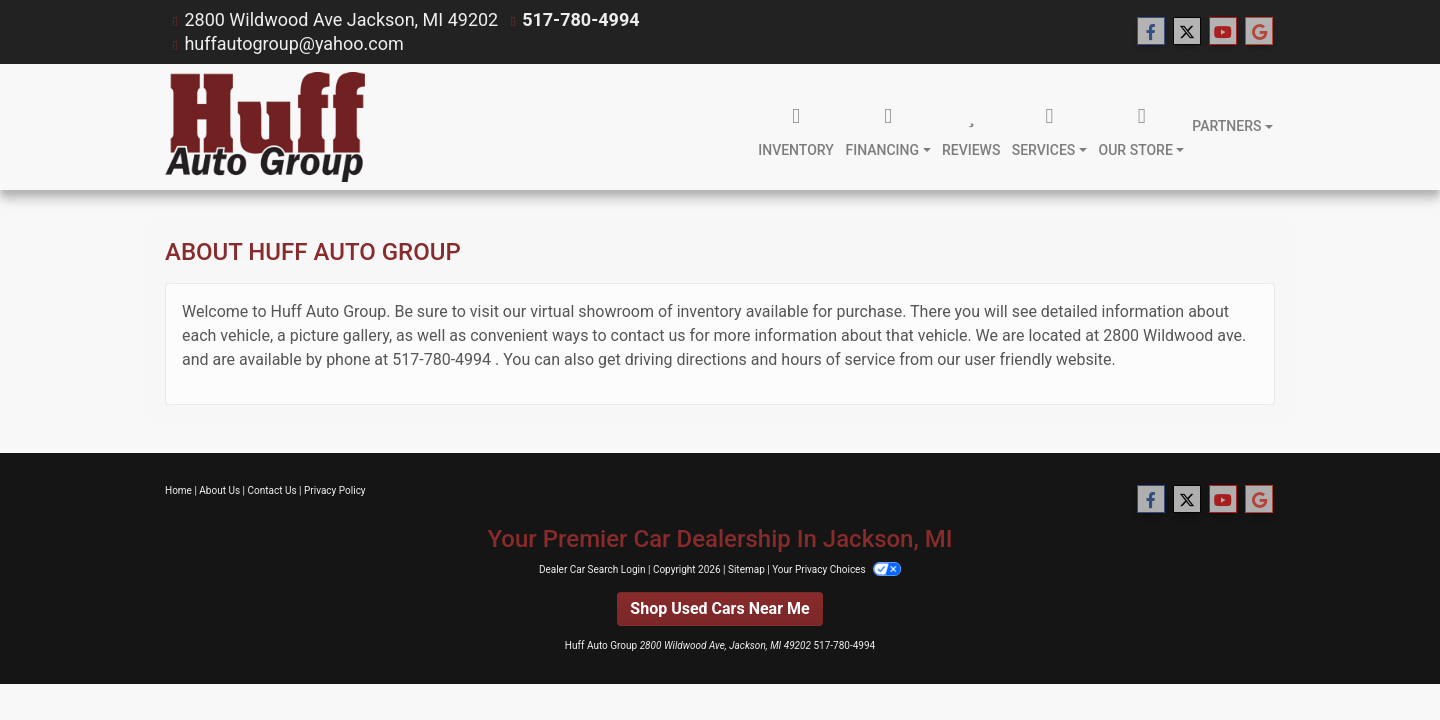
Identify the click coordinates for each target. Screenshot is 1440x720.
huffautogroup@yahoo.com (293, 43)
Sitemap (746, 569)
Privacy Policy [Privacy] (335, 490)
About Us (219, 490)
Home (178, 490)
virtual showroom (592, 311)
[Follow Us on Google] (1259, 32)
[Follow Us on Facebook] (1151, 32)
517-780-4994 (580, 19)
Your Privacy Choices (836, 569)
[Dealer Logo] (265, 127)
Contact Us (272, 490)
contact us (648, 335)
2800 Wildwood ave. (1174, 335)
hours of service (838, 359)
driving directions (686, 359)
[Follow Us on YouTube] (1223, 32)
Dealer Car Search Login (592, 569)
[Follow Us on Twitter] (1187, 32)
